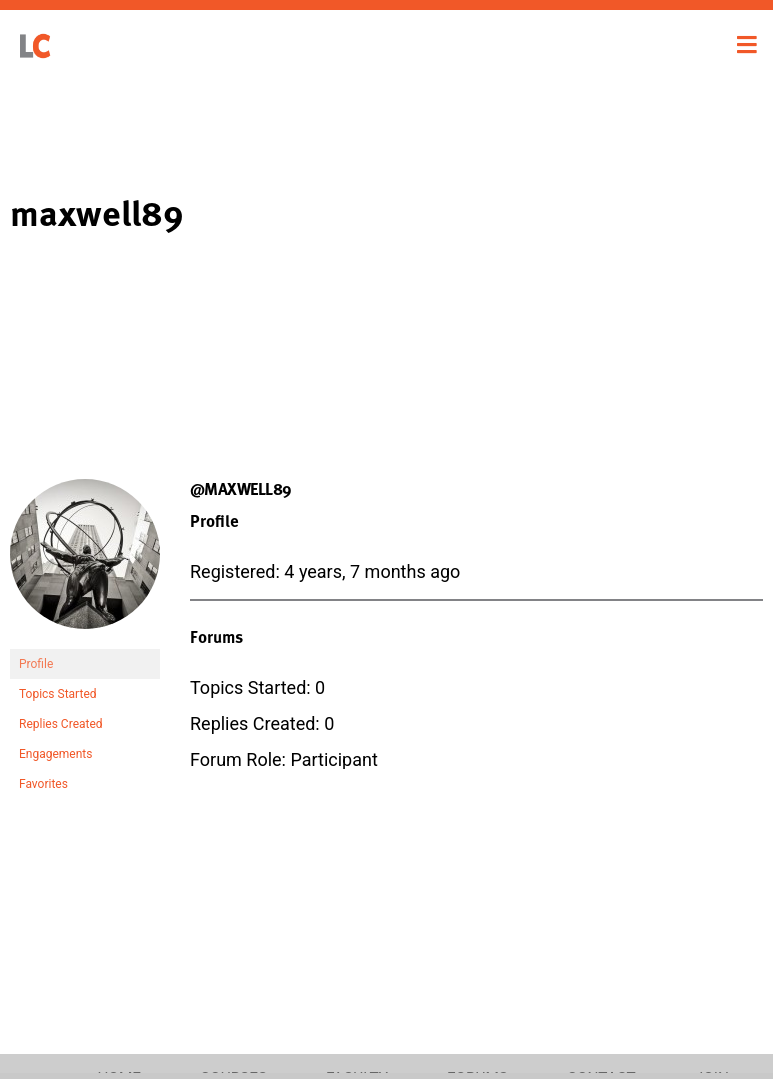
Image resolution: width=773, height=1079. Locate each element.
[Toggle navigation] (747, 45)
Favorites (43, 784)
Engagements (55, 754)
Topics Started (58, 694)
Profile (36, 664)
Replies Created (61, 724)
